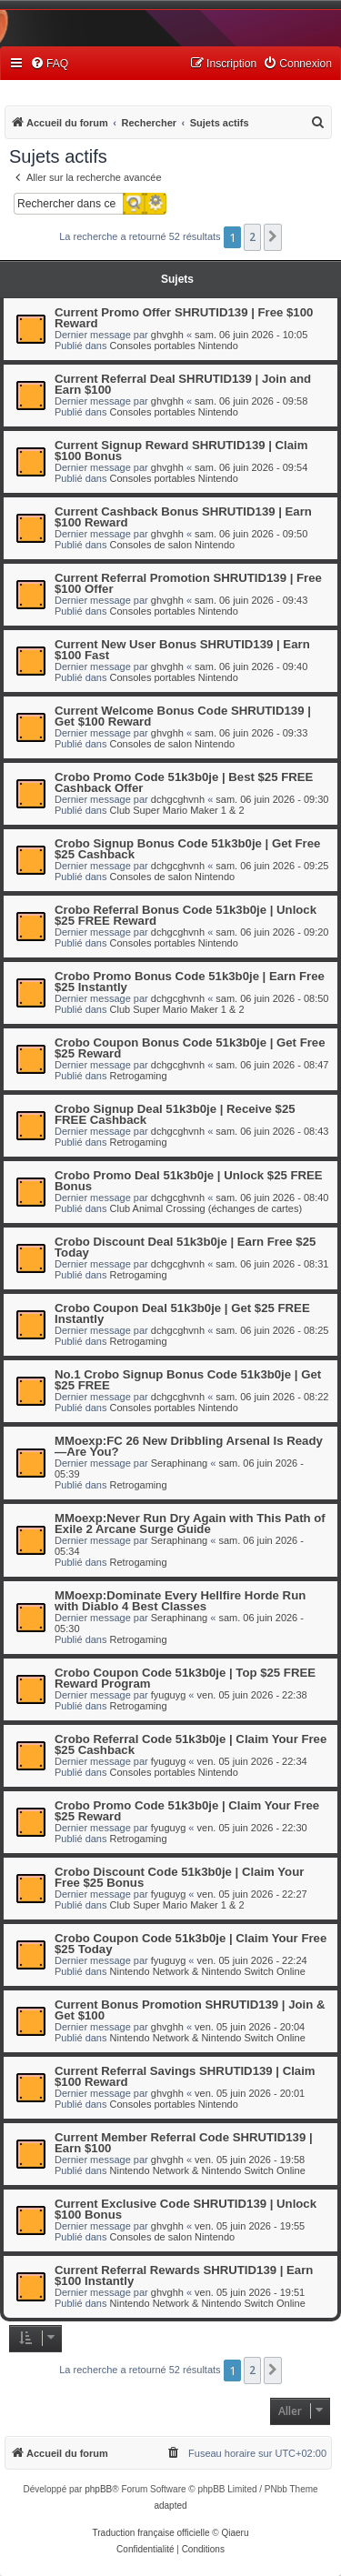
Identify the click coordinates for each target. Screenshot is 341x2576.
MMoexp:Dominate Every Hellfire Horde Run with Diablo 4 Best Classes (180, 1601)
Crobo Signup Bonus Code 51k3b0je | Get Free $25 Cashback (187, 849)
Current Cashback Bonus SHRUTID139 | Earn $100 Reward (183, 517)
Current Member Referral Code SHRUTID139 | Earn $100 (184, 2142)
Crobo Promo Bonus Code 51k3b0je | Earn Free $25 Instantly (190, 981)
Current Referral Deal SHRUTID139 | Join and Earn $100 (183, 384)
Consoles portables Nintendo (174, 345)
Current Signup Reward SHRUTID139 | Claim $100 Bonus (181, 450)
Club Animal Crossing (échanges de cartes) (206, 1208)
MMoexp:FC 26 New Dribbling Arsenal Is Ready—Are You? (189, 1446)
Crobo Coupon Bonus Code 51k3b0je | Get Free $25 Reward (190, 1048)
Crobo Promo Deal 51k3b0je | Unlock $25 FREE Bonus (189, 1180)
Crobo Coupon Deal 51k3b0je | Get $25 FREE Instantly (182, 1313)
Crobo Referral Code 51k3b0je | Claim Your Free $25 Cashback (190, 1744)
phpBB (98, 2489)
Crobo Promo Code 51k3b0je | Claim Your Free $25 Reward (187, 1811)
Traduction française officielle (151, 2533)
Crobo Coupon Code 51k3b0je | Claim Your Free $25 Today (190, 1943)
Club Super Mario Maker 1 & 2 (177, 810)
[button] (273, 237)
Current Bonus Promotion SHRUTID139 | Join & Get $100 (190, 2010)
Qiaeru (234, 2533)
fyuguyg (168, 1694)
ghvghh (167, 334)
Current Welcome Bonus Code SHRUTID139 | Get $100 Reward (183, 716)
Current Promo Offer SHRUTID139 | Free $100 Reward (184, 318)
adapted (170, 2506)
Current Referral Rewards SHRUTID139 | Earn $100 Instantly (184, 2275)
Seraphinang (179, 1463)
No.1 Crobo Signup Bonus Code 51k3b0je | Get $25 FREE (188, 1380)
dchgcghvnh (178, 799)
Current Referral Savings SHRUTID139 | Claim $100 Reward (185, 2076)
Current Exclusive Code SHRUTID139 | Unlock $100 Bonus (185, 2209)
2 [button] (252, 237)
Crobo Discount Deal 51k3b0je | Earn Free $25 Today (185, 1247)
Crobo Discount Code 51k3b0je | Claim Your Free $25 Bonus (179, 1877)
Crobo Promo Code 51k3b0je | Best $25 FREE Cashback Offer (184, 782)
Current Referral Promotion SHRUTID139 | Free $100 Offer (188, 583)
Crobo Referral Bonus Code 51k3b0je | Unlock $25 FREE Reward (185, 915)
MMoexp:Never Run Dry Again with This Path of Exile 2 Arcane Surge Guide (190, 1523)
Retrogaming (138, 1075)
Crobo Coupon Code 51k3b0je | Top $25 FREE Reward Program (185, 1678)
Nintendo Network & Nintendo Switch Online (208, 1971)
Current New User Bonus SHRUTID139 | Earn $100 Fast (182, 649)
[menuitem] (49, 64)
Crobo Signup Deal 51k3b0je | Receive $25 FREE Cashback (175, 1114)
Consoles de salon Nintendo (173, 544)
